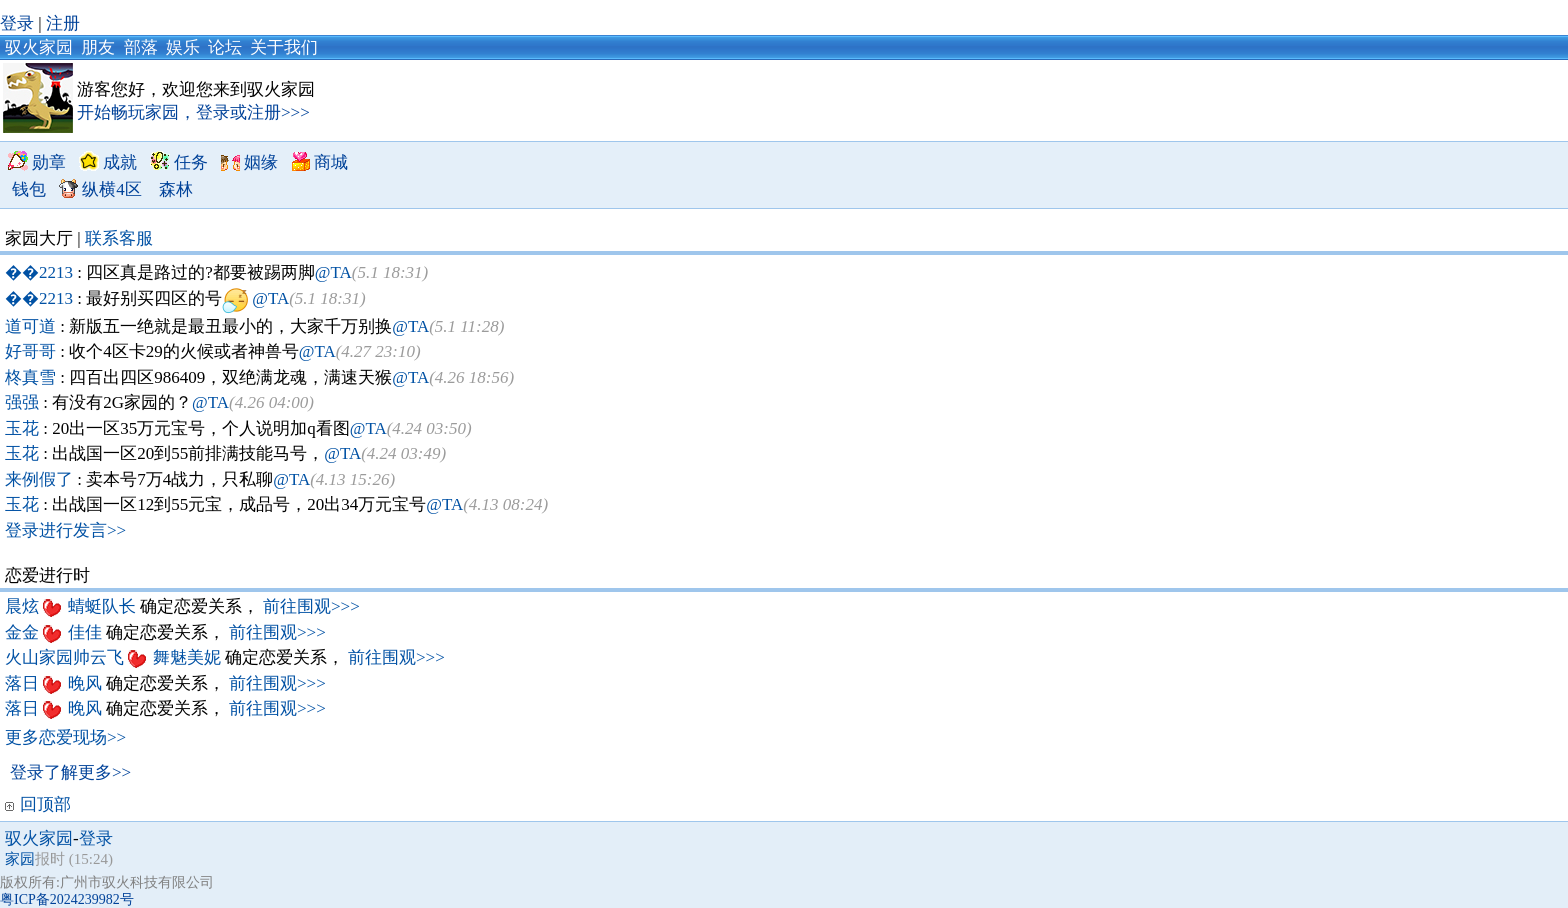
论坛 (225, 47)
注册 (63, 23)
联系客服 (119, 238)
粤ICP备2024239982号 (67, 899)
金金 (24, 632)
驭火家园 (39, 47)
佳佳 (87, 632)
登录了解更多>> (70, 772)
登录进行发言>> (65, 530)
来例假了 (41, 479)
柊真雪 (32, 377)
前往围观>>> (311, 606)
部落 (141, 47)
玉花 (24, 428)
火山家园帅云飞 (66, 657)
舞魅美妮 (189, 657)
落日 (24, 683)
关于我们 (284, 47)
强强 (24, 402)
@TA (333, 272)
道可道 (32, 326)
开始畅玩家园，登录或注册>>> (193, 112)
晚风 (87, 683)
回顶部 (38, 804)
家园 (20, 859)
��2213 (41, 272)
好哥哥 (32, 351)
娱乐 (183, 47)
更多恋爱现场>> (65, 737)
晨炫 (24, 606)
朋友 (98, 47)
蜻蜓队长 (104, 606)
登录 (17, 23)
